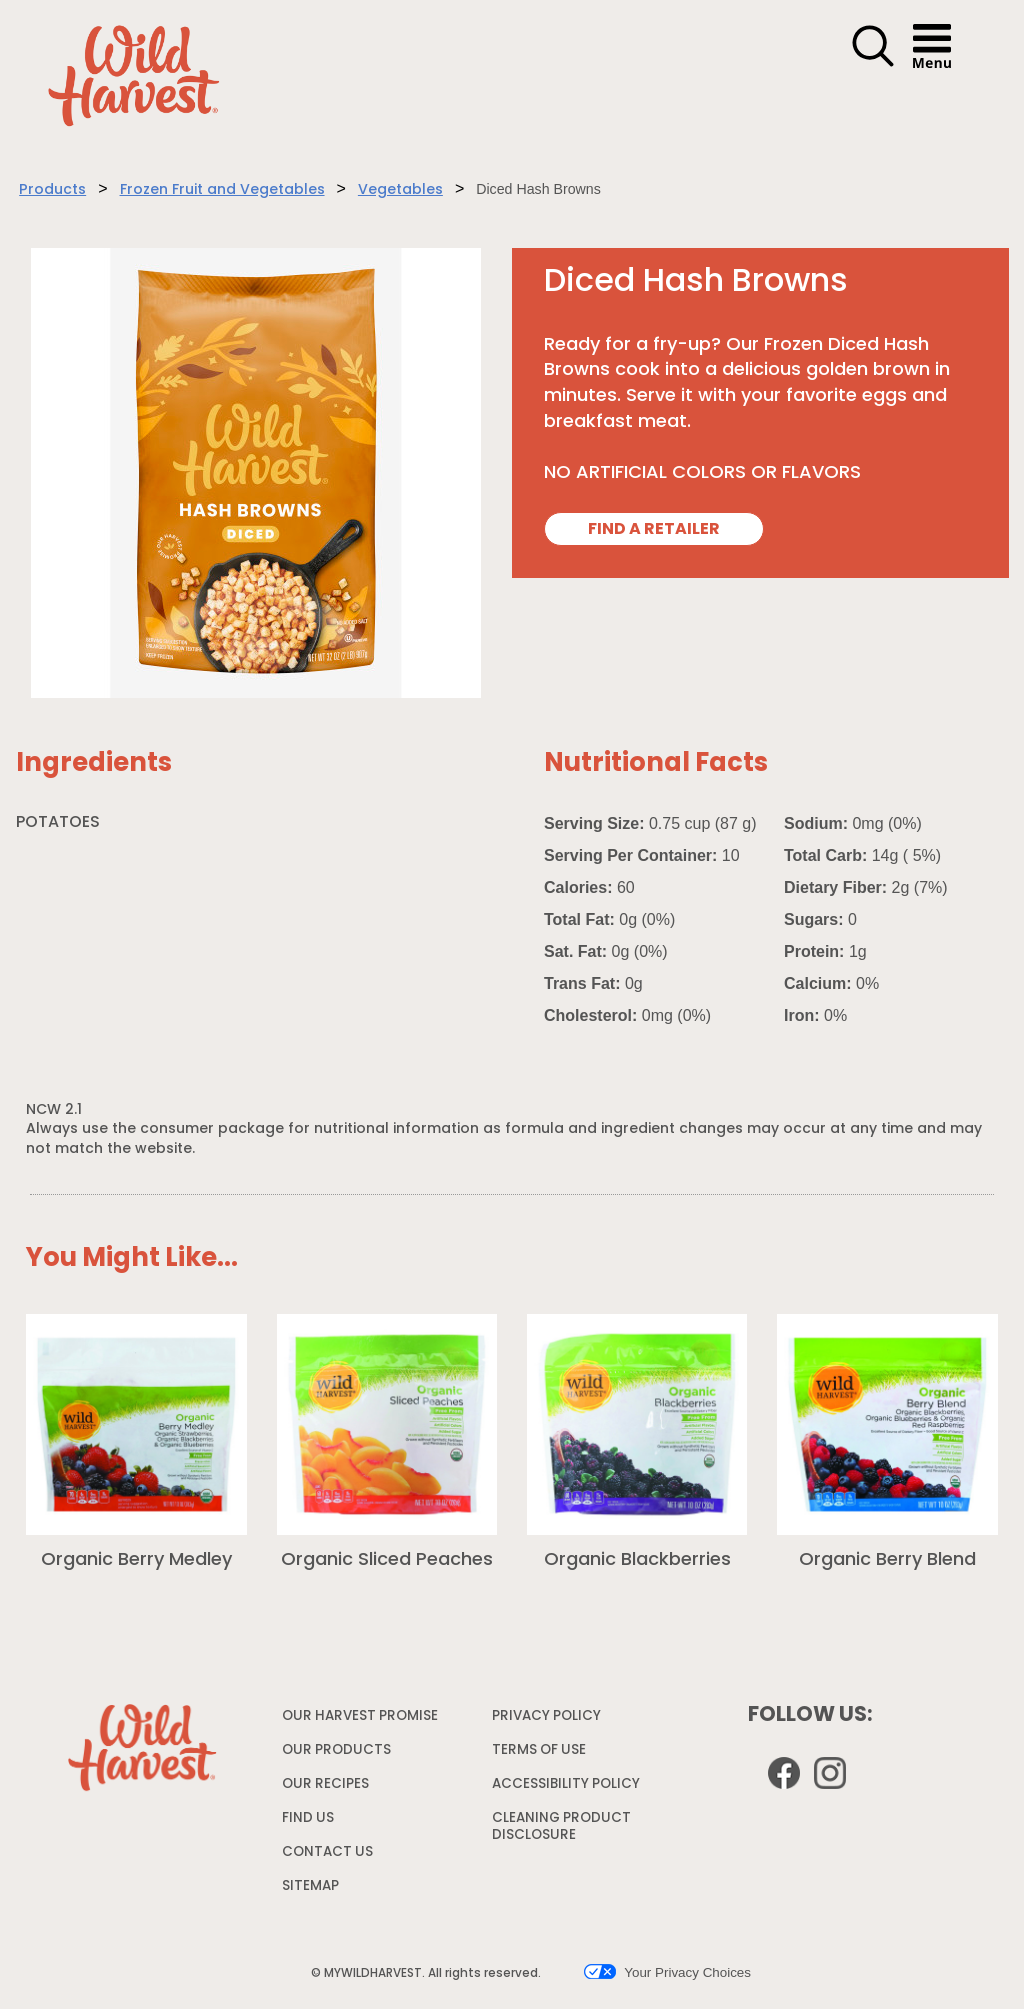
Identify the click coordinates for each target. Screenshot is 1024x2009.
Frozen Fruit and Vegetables (222, 190)
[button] (873, 64)
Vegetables (400, 190)
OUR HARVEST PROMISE (360, 1716)
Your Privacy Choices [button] (667, 1972)
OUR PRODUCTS (336, 1750)
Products (52, 190)
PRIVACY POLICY (549, 1720)
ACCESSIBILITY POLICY (568, 1788)
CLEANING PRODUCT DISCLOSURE (561, 1831)
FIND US (308, 1818)
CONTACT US (327, 1852)
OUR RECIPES (325, 1784)
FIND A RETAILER (654, 530)
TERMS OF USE (541, 1754)
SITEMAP (310, 1886)
